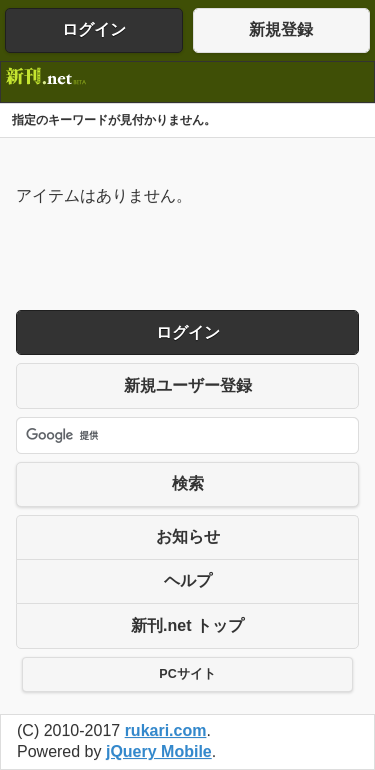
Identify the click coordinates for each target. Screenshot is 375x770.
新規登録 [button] (281, 29)
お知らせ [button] (188, 536)
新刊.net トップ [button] (187, 625)
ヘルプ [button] (188, 580)
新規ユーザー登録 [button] (188, 385)
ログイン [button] (94, 29)
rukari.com (166, 730)
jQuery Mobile (159, 751)
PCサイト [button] (187, 674)
